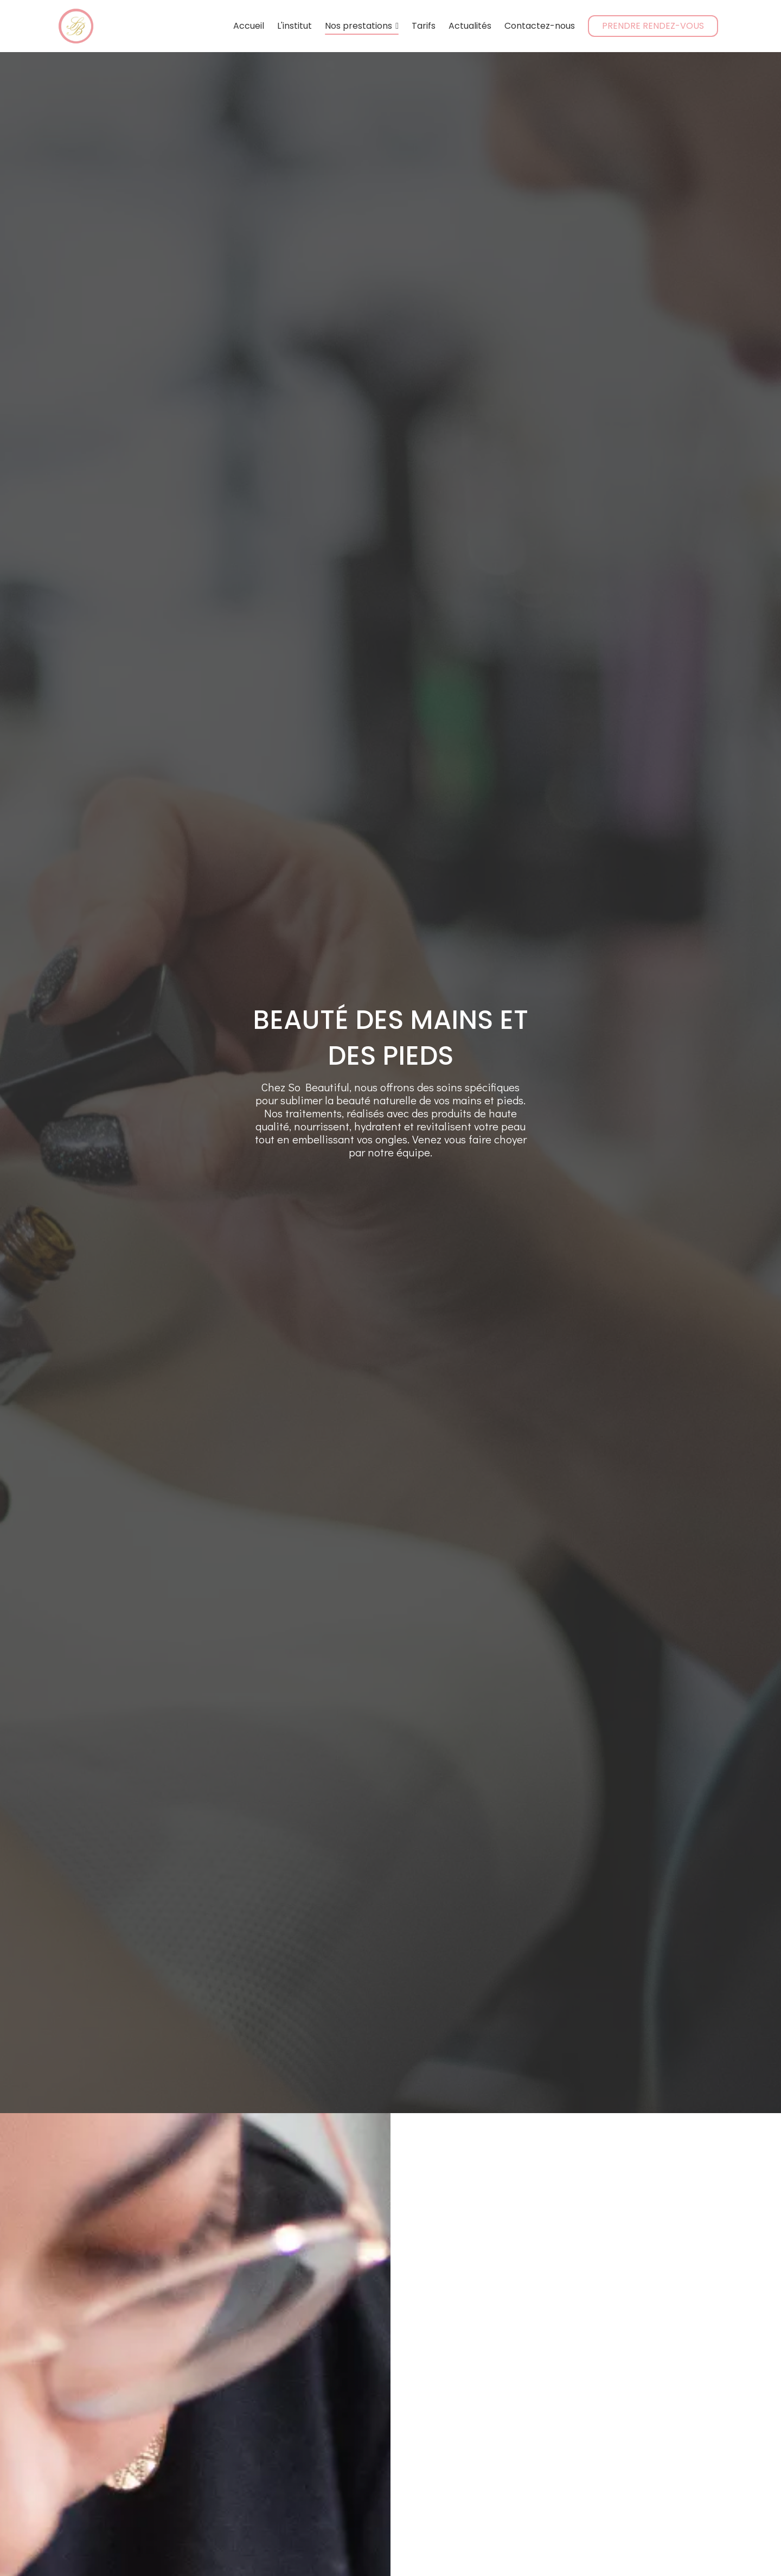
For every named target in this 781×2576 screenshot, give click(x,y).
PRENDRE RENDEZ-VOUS (653, 26)
